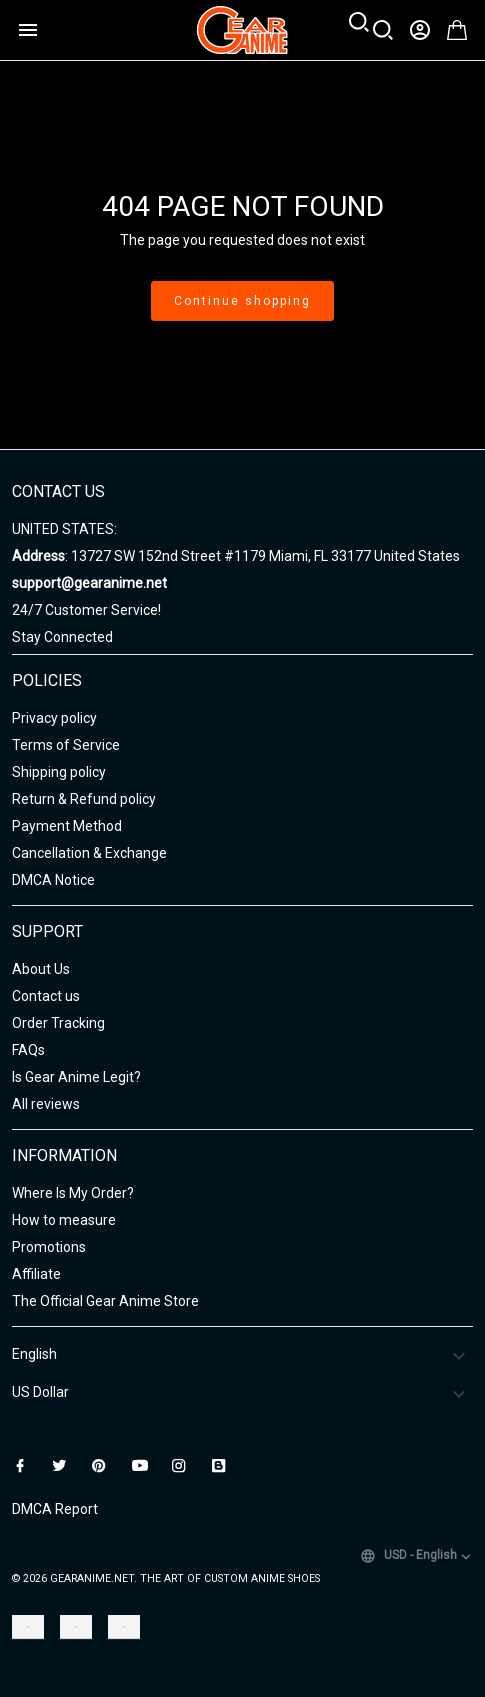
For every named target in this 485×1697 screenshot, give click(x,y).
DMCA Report (55, 1509)
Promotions (49, 1247)
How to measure (64, 1220)
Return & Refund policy (84, 799)
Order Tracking (58, 1023)
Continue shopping (242, 301)
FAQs (28, 1050)
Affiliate (36, 1274)
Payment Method (67, 826)
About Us (41, 969)
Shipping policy (59, 772)
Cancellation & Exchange (89, 853)
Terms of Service (66, 745)
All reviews (46, 1104)
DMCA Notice (53, 880)
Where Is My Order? (73, 1193)
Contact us (46, 996)
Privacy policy (54, 718)
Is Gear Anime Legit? (76, 1077)
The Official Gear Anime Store (105, 1301)
